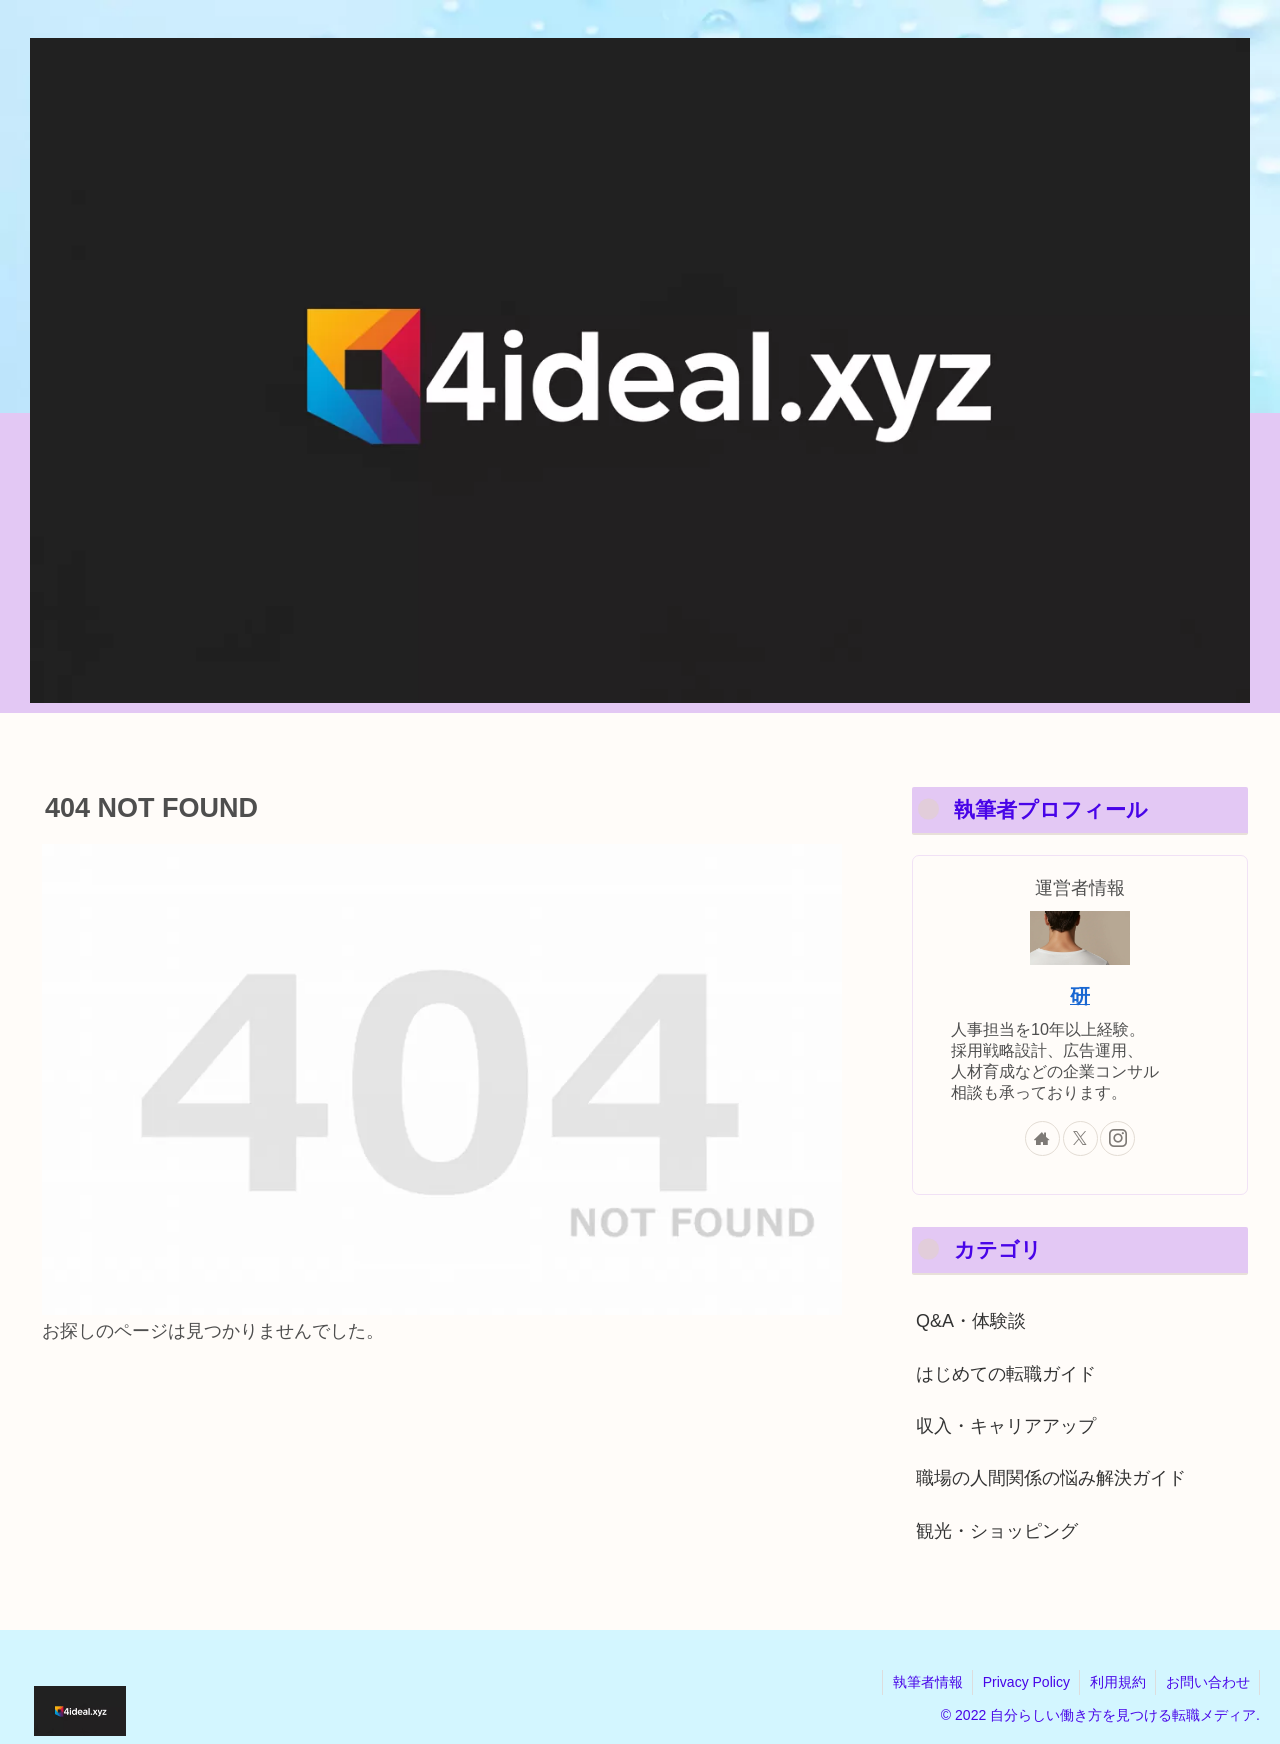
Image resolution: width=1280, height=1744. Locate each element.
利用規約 (1116, 1682)
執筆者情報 (924, 1682)
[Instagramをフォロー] (1117, 1138)
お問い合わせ (1207, 1682)
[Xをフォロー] (1080, 1138)
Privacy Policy (1023, 1682)
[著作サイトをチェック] (1042, 1138)
